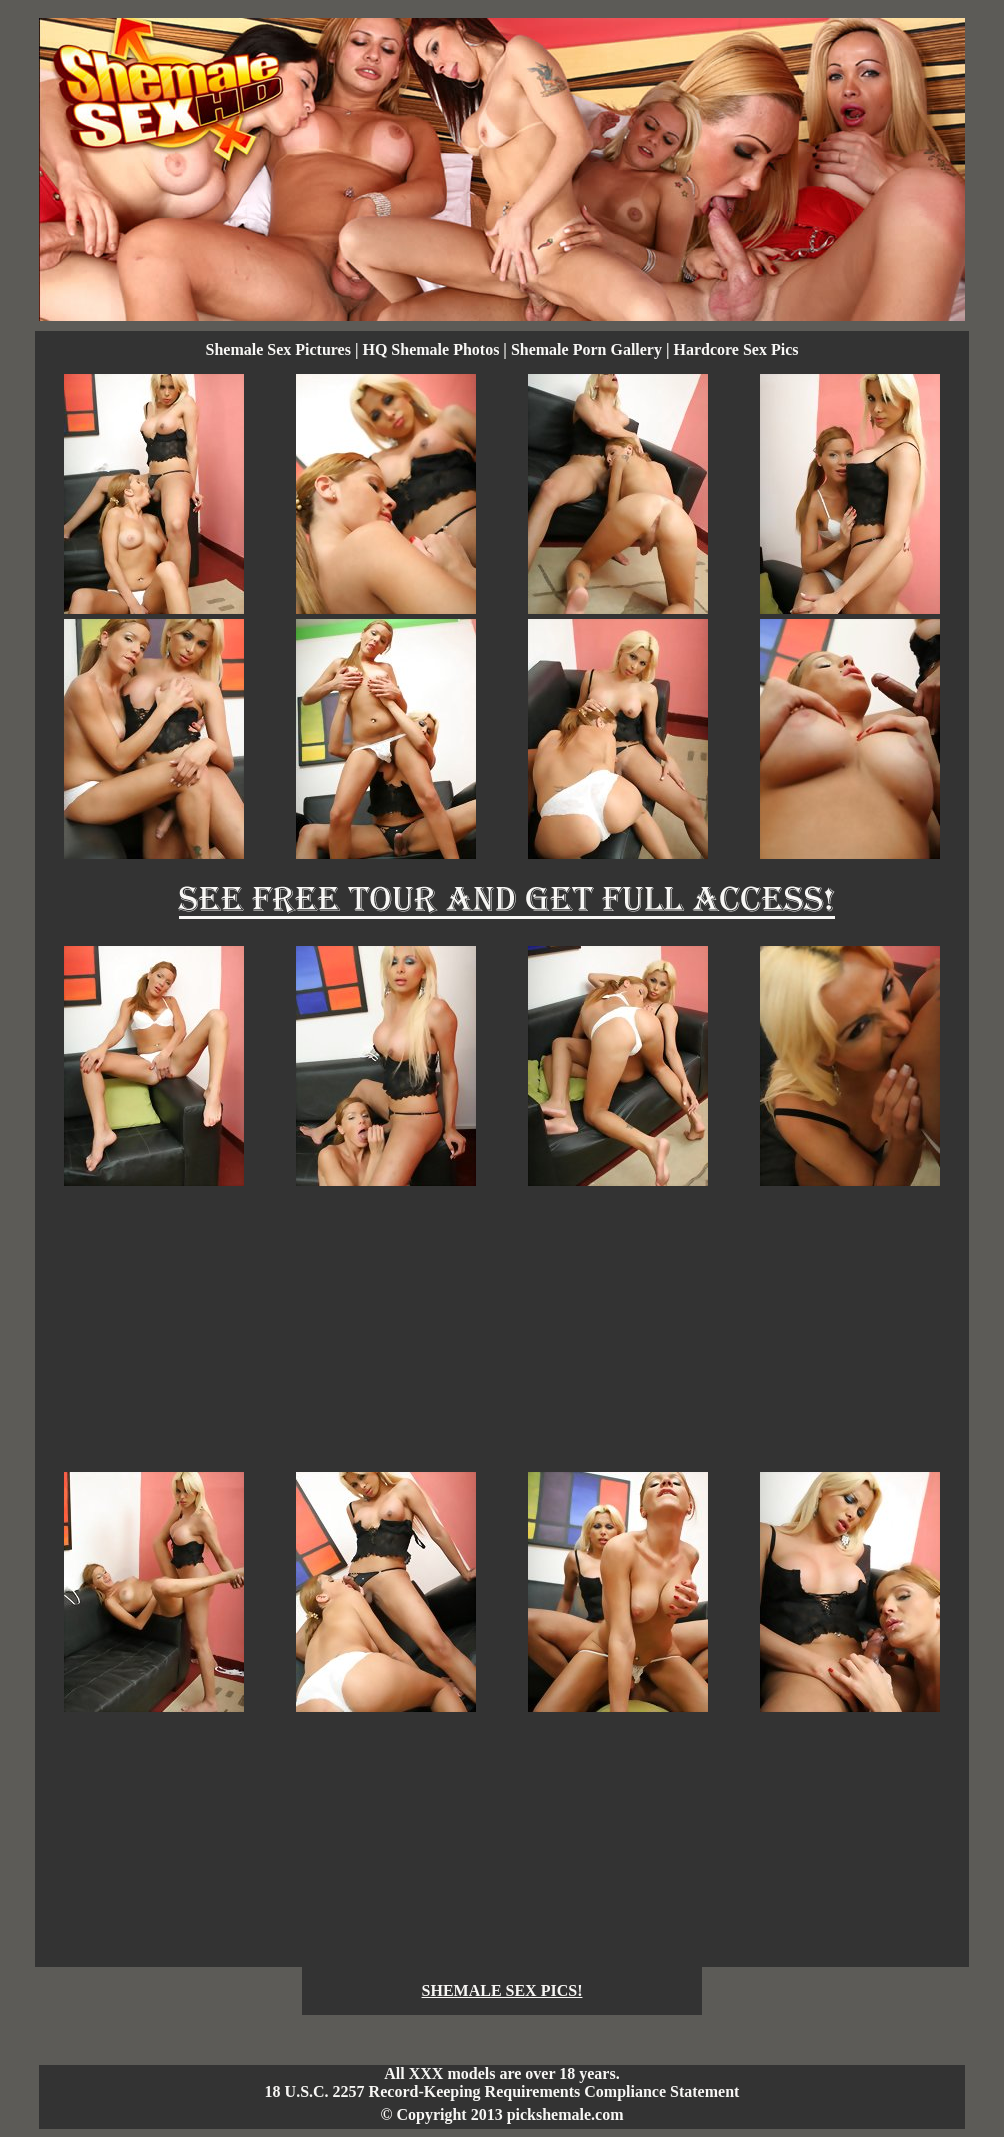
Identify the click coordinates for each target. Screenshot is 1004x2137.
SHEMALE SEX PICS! (502, 1990)
